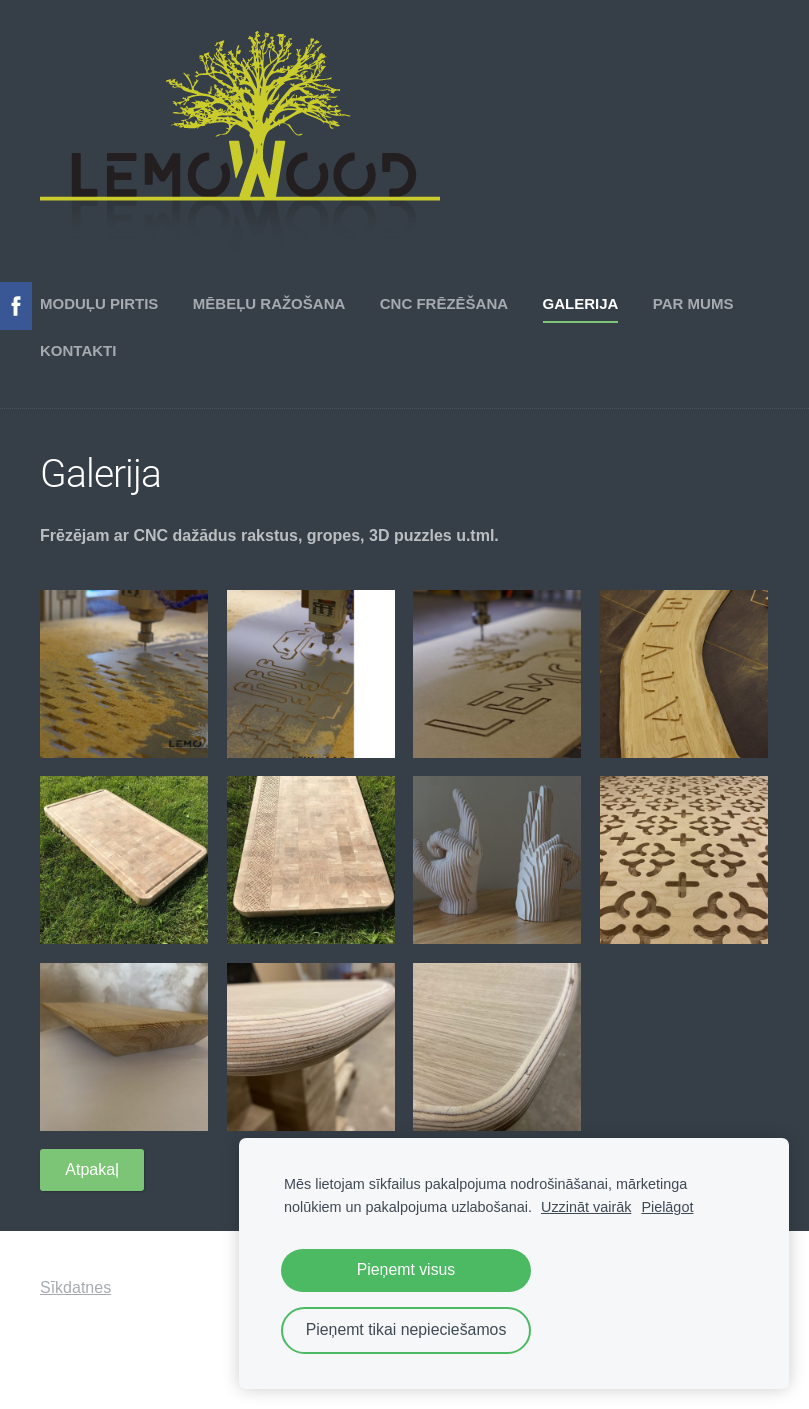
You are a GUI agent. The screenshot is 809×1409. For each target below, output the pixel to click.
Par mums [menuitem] (693, 303)
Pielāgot (667, 1207)
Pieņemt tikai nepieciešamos (406, 1329)
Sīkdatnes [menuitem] (75, 1287)
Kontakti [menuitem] (78, 350)
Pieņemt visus (406, 1269)
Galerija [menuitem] (581, 303)
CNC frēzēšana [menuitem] (444, 303)
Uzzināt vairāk (586, 1207)
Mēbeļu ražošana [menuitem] (269, 303)
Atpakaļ (91, 1169)
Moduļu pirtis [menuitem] (99, 303)
